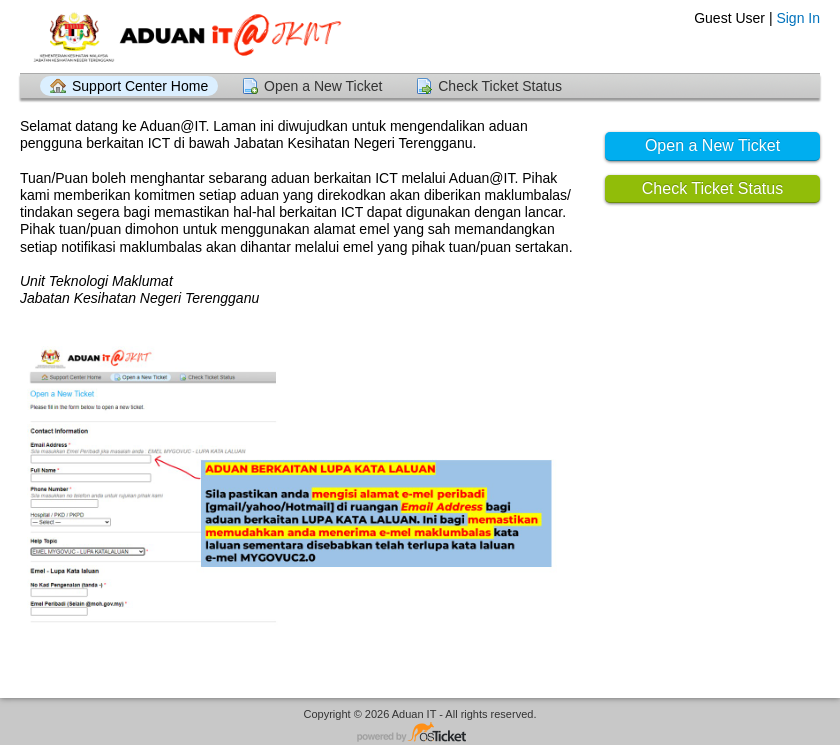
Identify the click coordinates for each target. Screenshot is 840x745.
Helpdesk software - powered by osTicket (420, 733)
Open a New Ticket (323, 86)
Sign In (798, 18)
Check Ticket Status (500, 86)
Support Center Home (140, 86)
